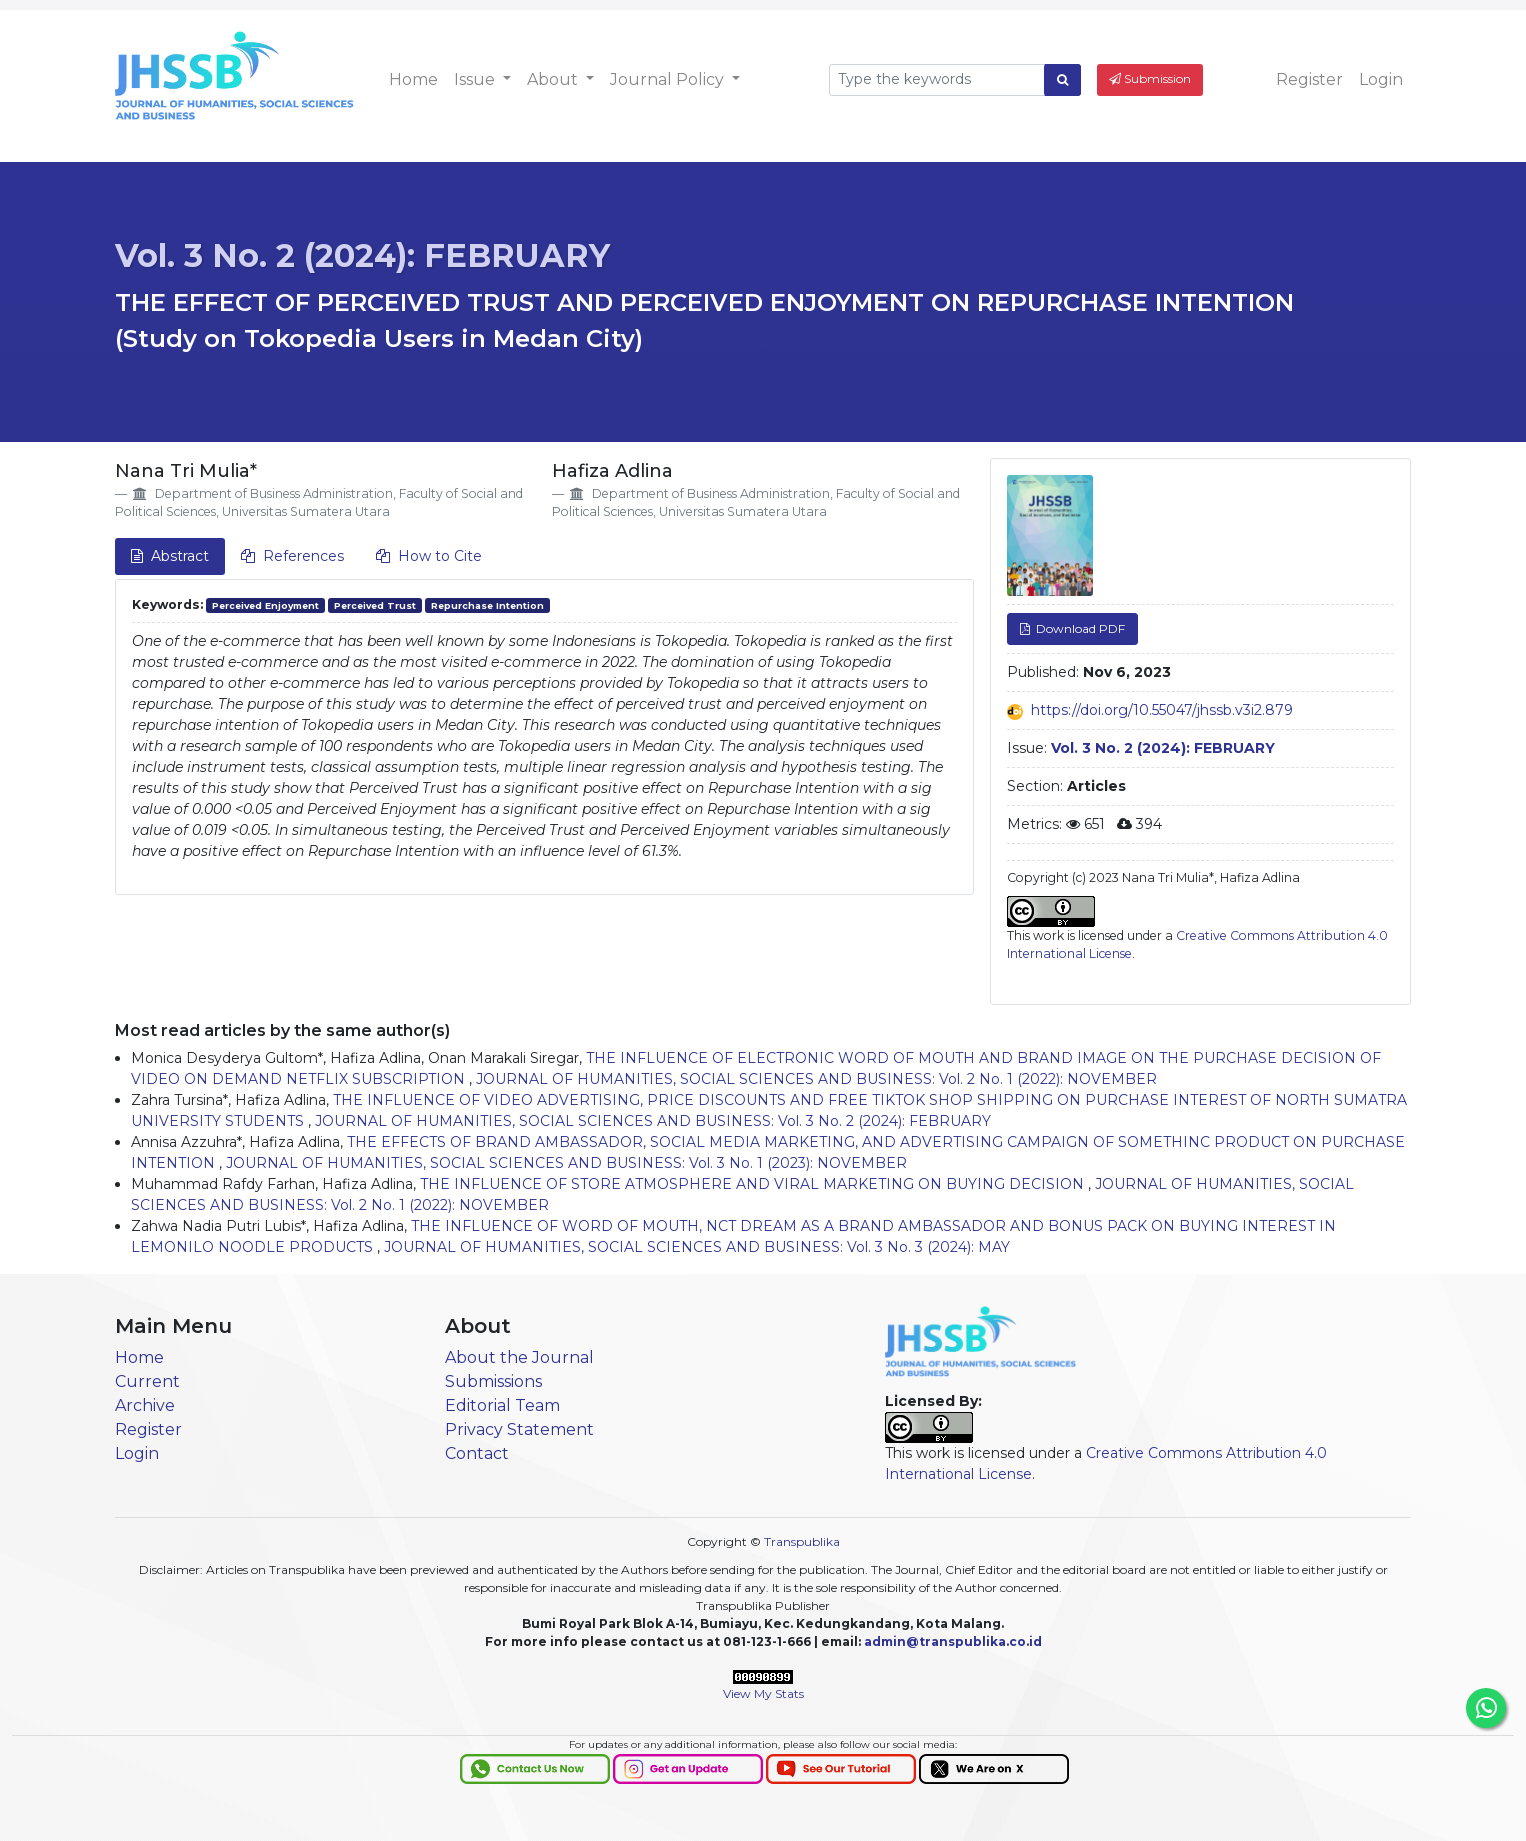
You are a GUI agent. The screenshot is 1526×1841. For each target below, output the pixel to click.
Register (1309, 79)
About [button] (554, 79)
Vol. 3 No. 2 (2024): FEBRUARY (362, 255)
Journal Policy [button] (669, 79)
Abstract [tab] (170, 556)
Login (1381, 79)
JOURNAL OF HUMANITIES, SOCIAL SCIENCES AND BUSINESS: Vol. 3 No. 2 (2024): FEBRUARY (653, 1121)
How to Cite (429, 556)
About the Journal (519, 1357)
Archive (145, 1405)
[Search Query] (937, 80)
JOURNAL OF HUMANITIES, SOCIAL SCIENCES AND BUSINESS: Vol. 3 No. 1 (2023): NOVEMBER (566, 1163)
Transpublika (802, 1541)
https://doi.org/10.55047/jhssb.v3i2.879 (1162, 710)
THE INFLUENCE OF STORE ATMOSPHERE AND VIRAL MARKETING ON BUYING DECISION (754, 1184)
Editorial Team (502, 1405)
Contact (477, 1453)
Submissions (493, 1381)
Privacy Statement (519, 1429)
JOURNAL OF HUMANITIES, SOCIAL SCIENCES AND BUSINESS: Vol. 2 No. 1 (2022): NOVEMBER (816, 1079)
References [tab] (292, 556)
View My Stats (763, 1693)
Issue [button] (476, 79)
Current (147, 1381)
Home (413, 79)
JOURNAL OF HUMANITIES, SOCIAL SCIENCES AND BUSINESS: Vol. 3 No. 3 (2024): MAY (697, 1247)
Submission (1150, 78)
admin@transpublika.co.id (953, 1641)
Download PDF (1079, 628)
